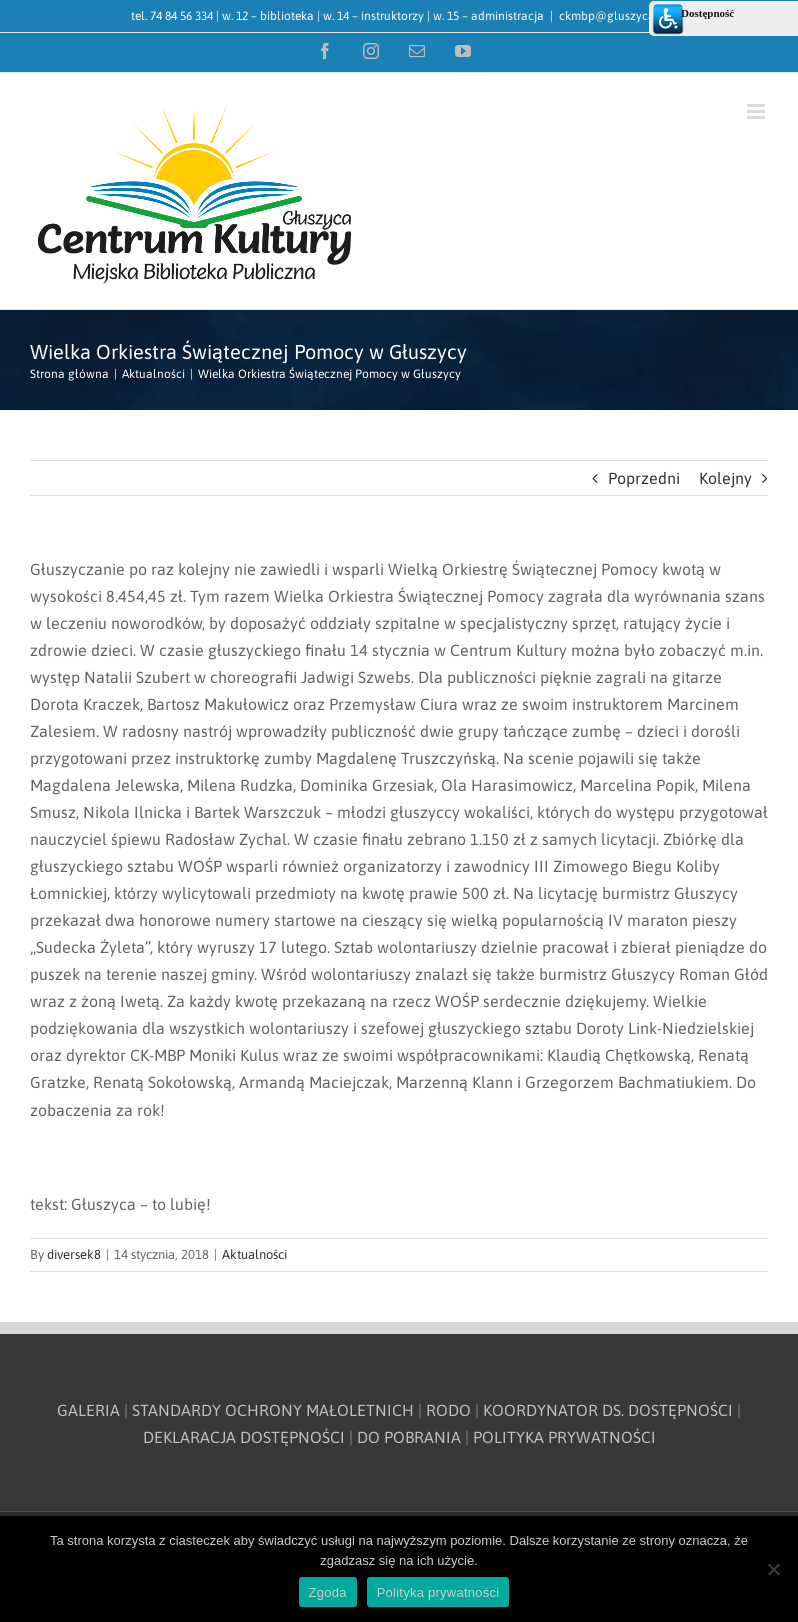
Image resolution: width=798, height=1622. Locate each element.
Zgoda (328, 1592)
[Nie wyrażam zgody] (773, 1569)
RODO (448, 1410)
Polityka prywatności (438, 1592)
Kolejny (725, 478)
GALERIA (88, 1410)
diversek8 (74, 1254)
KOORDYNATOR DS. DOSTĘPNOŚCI (608, 1410)
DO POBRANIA (409, 1437)
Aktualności (254, 1254)
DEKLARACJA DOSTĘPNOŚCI (244, 1437)
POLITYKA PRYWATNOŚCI (564, 1437)
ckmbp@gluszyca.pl (613, 16)
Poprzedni (644, 478)
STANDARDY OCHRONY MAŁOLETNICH (273, 1410)
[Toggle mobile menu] (757, 111)
